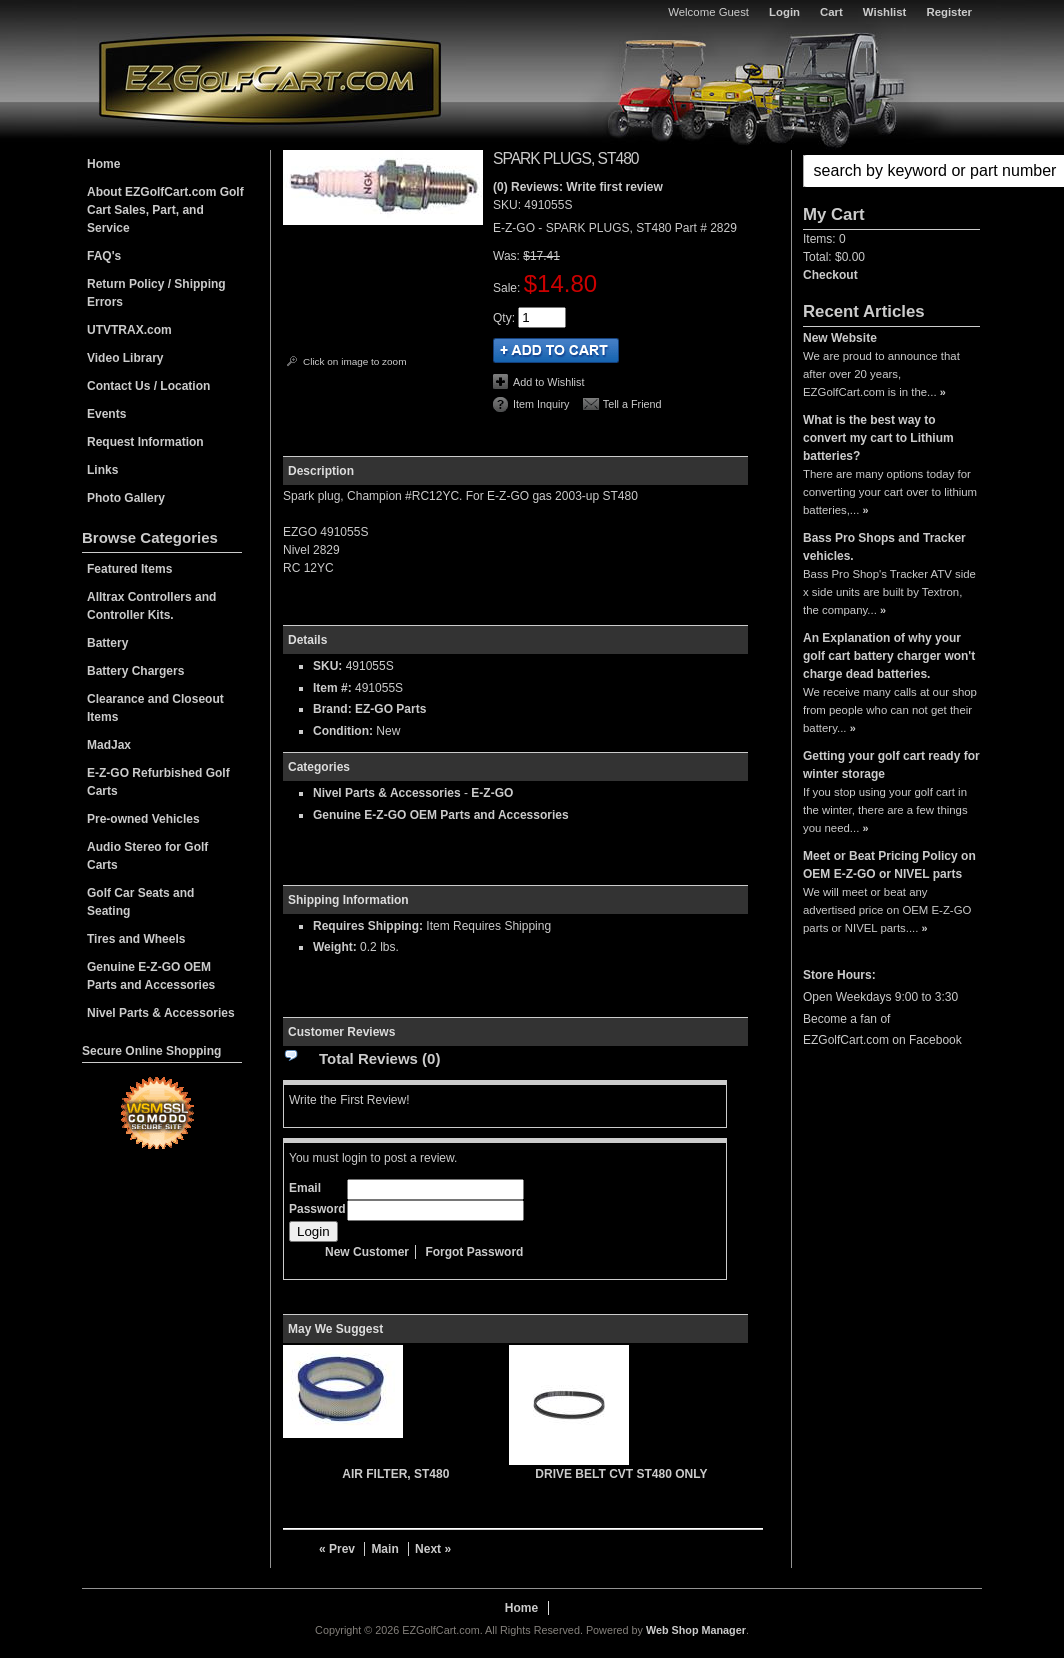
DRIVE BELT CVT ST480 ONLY (621, 1474)
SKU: (508, 205)
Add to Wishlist (548, 382)
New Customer (367, 1252)
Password (317, 1209)
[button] (891, 171)
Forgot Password (474, 1252)
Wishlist (885, 12)
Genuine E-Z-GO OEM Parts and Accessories (441, 815)
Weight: (335, 947)
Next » (433, 1549)
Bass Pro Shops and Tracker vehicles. (884, 547)
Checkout (830, 275)
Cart (831, 12)
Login (784, 12)
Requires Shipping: (368, 926)
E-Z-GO (492, 793)
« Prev (337, 1549)
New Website (840, 338)
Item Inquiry (541, 404)
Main (384, 1549)
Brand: (332, 709)
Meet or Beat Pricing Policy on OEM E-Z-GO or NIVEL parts (889, 865)
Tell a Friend (632, 404)
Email (305, 1188)
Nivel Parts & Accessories (387, 793)
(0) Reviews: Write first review (578, 187)
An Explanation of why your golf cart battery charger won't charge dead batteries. (889, 656)
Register (949, 12)
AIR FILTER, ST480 (395, 1474)
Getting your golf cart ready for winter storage (891, 765)
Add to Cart (556, 350)
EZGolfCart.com (270, 78)
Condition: (343, 731)
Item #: (334, 688)
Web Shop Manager (696, 1630)
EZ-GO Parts (390, 709)
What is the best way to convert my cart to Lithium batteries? (878, 438)
